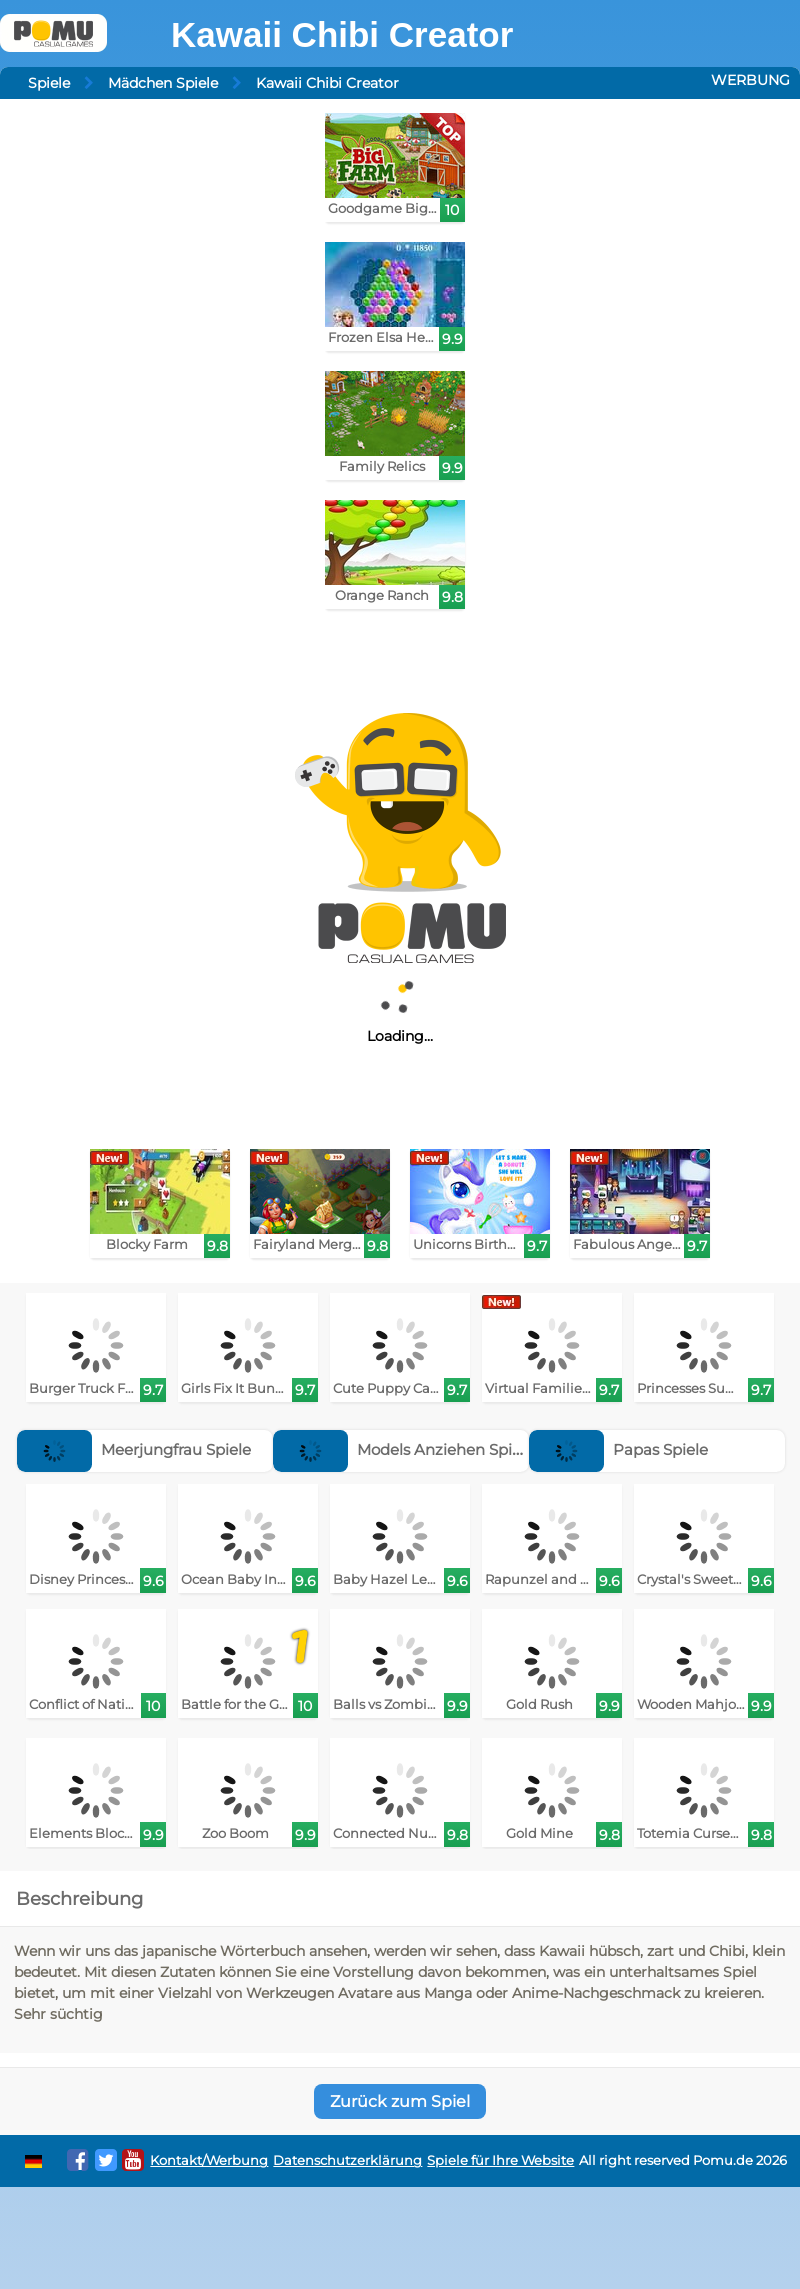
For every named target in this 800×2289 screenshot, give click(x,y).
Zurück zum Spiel (400, 2101)
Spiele (49, 83)
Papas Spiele (618, 1449)
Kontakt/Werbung (209, 2160)
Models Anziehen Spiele (403, 1449)
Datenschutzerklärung (347, 2160)
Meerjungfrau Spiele (134, 1449)
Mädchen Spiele (163, 83)
